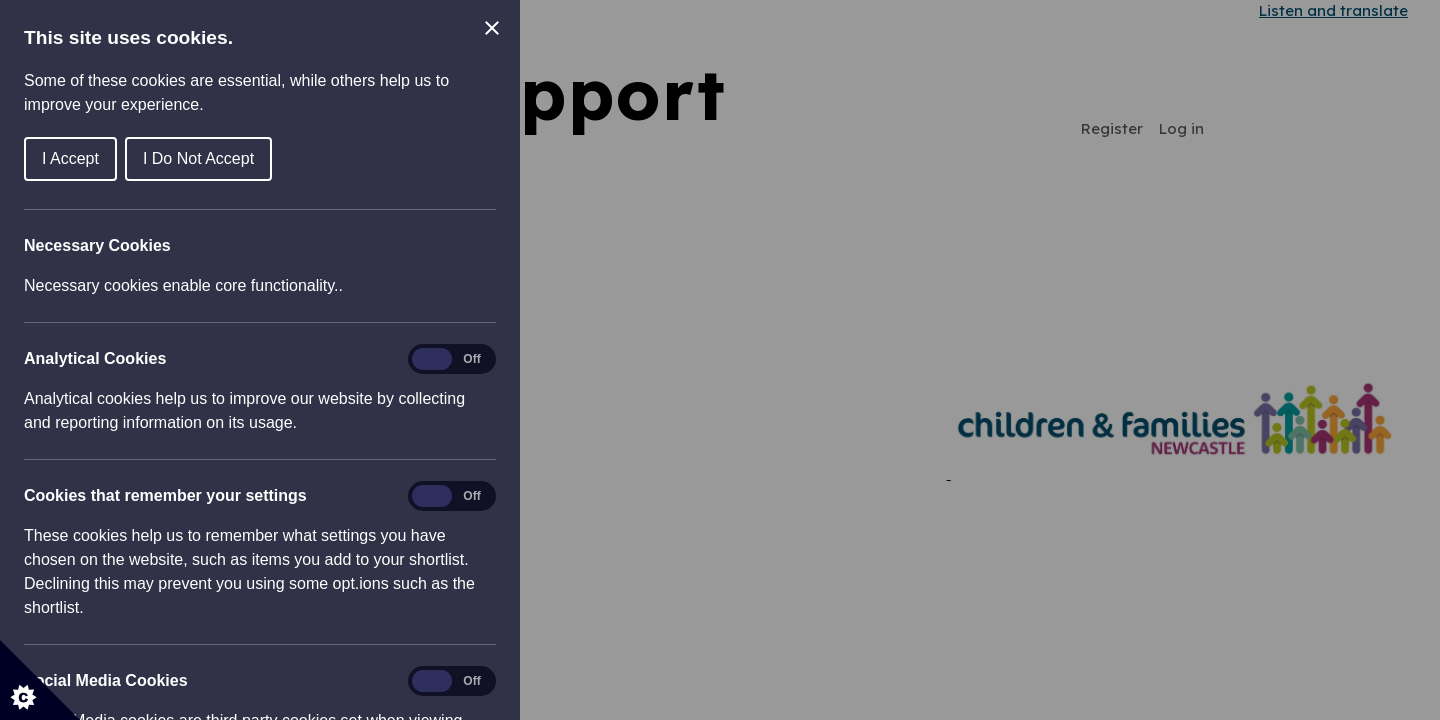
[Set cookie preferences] (40, 680)
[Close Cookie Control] (492, 28)
